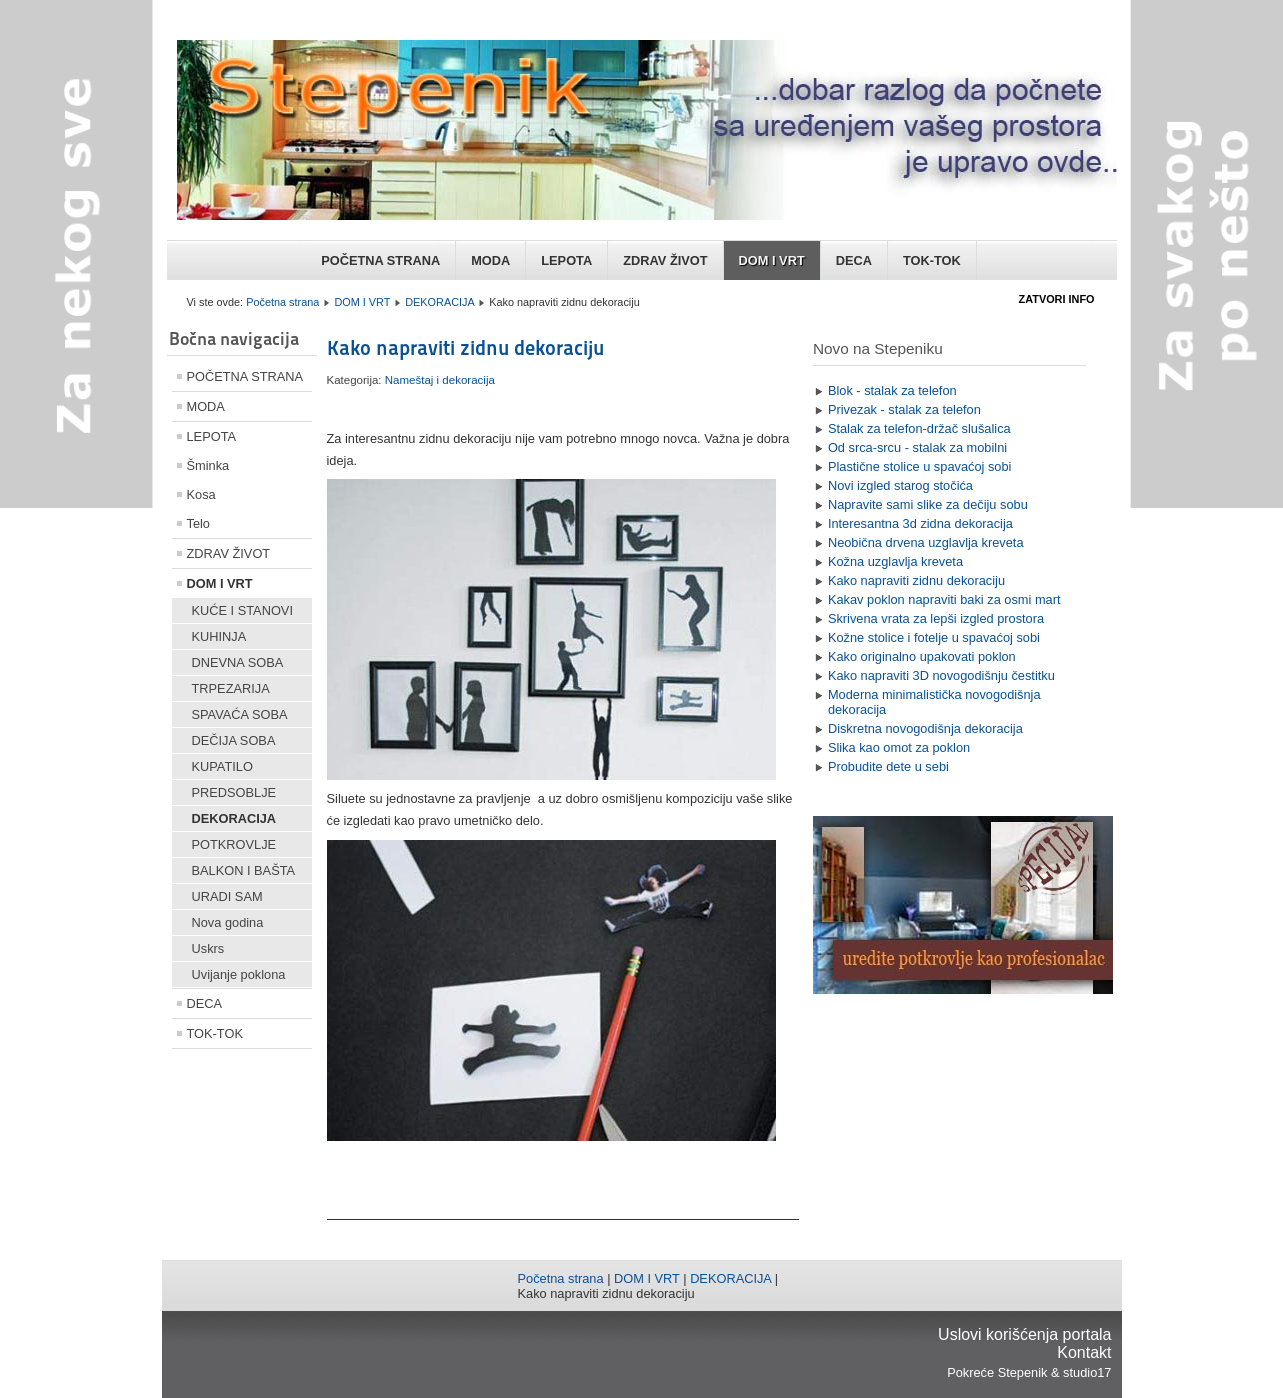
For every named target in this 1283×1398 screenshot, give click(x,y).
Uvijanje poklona (239, 974)
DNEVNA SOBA (238, 662)
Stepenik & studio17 (1055, 1372)
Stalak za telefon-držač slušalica (919, 428)
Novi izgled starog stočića (900, 485)
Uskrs (208, 948)
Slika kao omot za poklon (899, 747)
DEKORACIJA (439, 302)
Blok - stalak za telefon (892, 390)
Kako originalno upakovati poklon (922, 656)
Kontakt (1084, 1352)
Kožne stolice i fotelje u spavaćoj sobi (934, 637)
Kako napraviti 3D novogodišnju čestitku (941, 675)
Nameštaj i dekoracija (440, 380)
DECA (854, 260)
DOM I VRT (772, 260)
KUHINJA (219, 636)
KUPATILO (222, 766)
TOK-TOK (932, 260)
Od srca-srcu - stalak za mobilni (917, 447)
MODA (490, 260)
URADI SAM (227, 896)
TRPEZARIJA (231, 688)
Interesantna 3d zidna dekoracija (920, 523)
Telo (198, 523)
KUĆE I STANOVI (242, 610)
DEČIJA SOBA (234, 740)
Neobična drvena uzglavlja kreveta (926, 542)
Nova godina (228, 922)
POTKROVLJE (234, 844)
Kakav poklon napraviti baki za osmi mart (944, 599)
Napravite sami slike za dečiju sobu (928, 504)
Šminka (208, 465)
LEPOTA (566, 260)
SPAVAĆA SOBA (240, 714)
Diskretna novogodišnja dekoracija (925, 728)
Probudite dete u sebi (888, 766)
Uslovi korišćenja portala (1024, 1334)
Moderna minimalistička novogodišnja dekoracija (934, 702)
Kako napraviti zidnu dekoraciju (465, 348)
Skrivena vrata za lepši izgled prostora (936, 618)
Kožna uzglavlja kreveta (895, 561)
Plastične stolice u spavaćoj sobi (920, 466)
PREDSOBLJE (234, 792)
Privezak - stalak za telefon (904, 409)
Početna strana (282, 302)
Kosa (201, 494)
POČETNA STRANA (380, 260)
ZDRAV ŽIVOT (665, 260)
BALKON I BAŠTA (244, 870)
